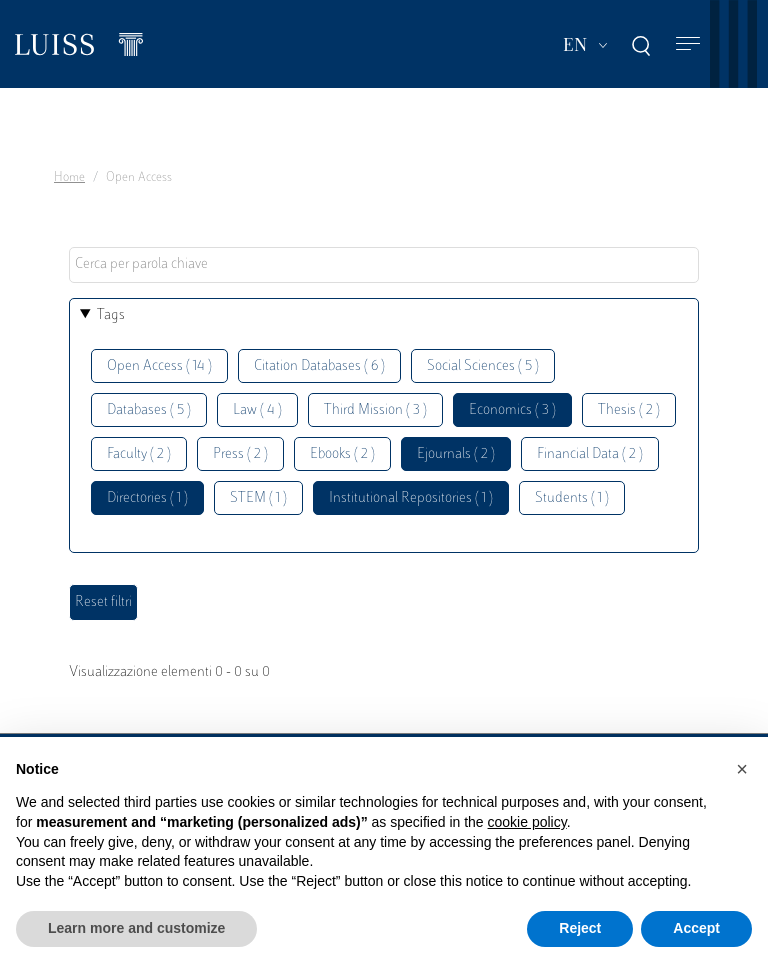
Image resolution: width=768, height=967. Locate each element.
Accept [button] (696, 928)
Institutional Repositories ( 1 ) (411, 498)
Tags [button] (111, 315)
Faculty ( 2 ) (139, 454)
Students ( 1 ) (572, 498)
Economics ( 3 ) (512, 410)
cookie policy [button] (527, 822)
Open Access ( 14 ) (159, 366)
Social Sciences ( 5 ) (483, 366)
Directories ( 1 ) (147, 498)
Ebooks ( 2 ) (342, 454)
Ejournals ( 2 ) (456, 454)
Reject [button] (580, 928)
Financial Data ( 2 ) (590, 454)
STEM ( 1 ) (258, 498)
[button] (742, 769)
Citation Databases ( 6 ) (319, 366)
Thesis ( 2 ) (629, 410)
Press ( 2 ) (240, 454)
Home (69, 178)
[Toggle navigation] (688, 44)
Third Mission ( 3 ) (375, 410)
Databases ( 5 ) (149, 410)
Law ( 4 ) (257, 410)
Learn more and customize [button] (136, 928)
